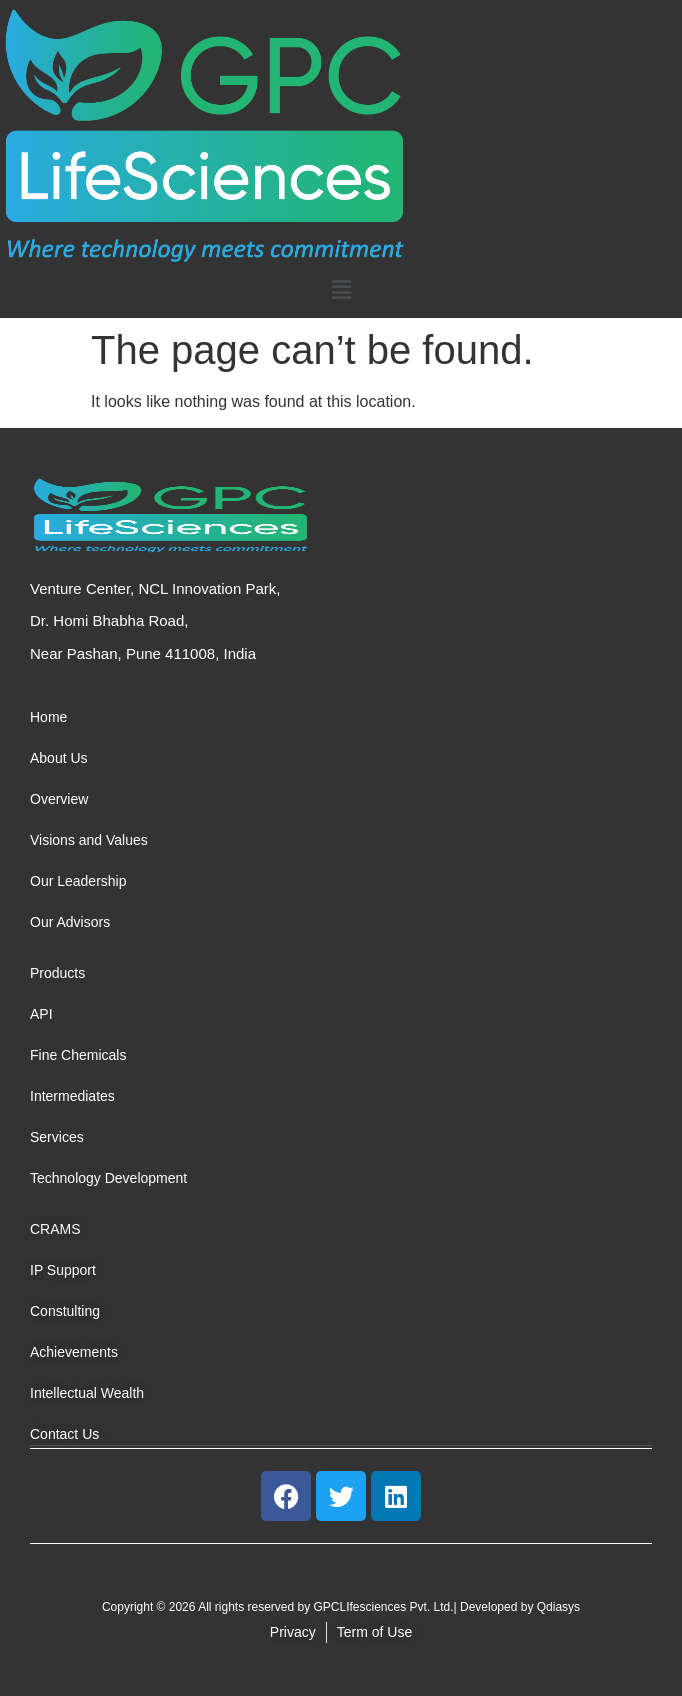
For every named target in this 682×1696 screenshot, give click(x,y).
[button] (341, 290)
